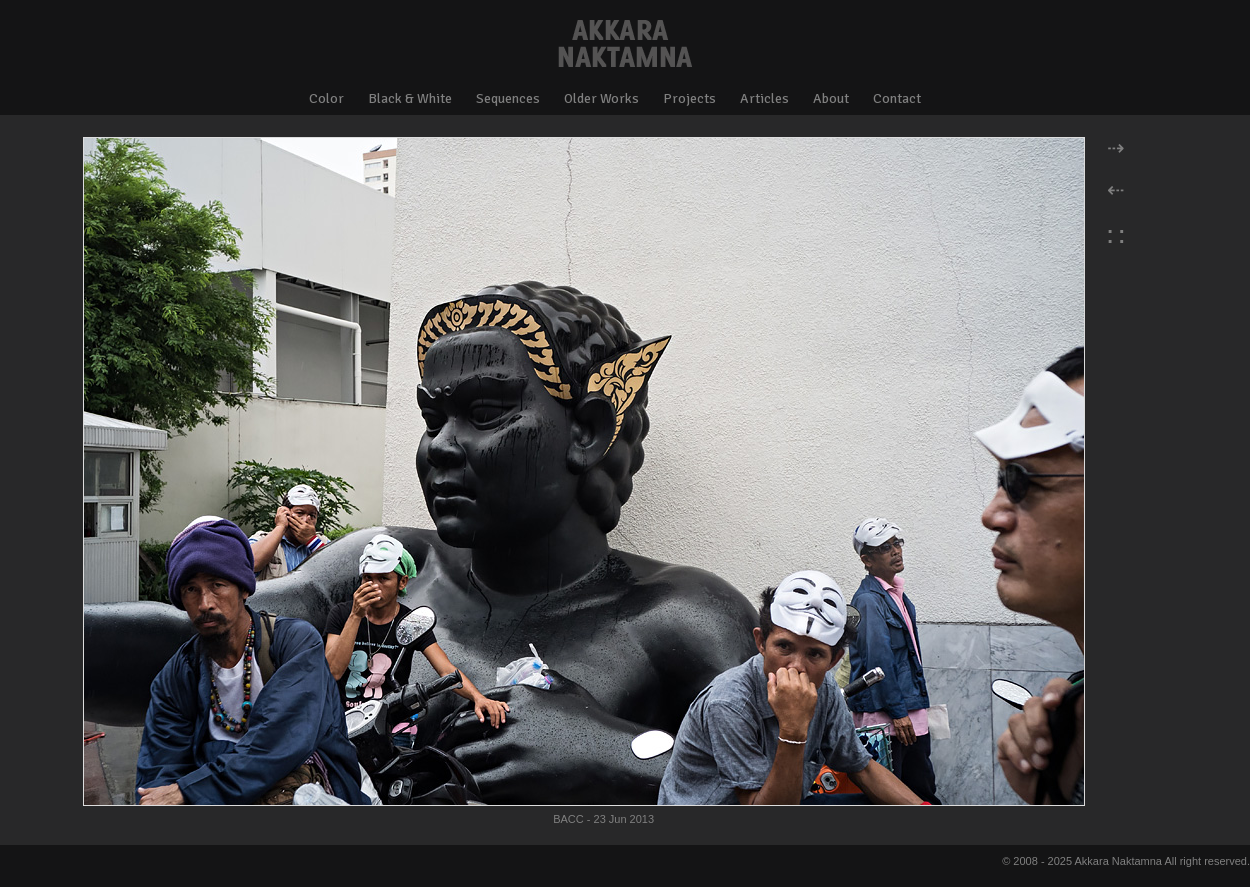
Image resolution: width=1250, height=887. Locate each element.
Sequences (508, 98)
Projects (689, 98)
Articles (764, 98)
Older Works (601, 98)
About (831, 98)
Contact (897, 98)
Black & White (410, 98)
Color (326, 98)
